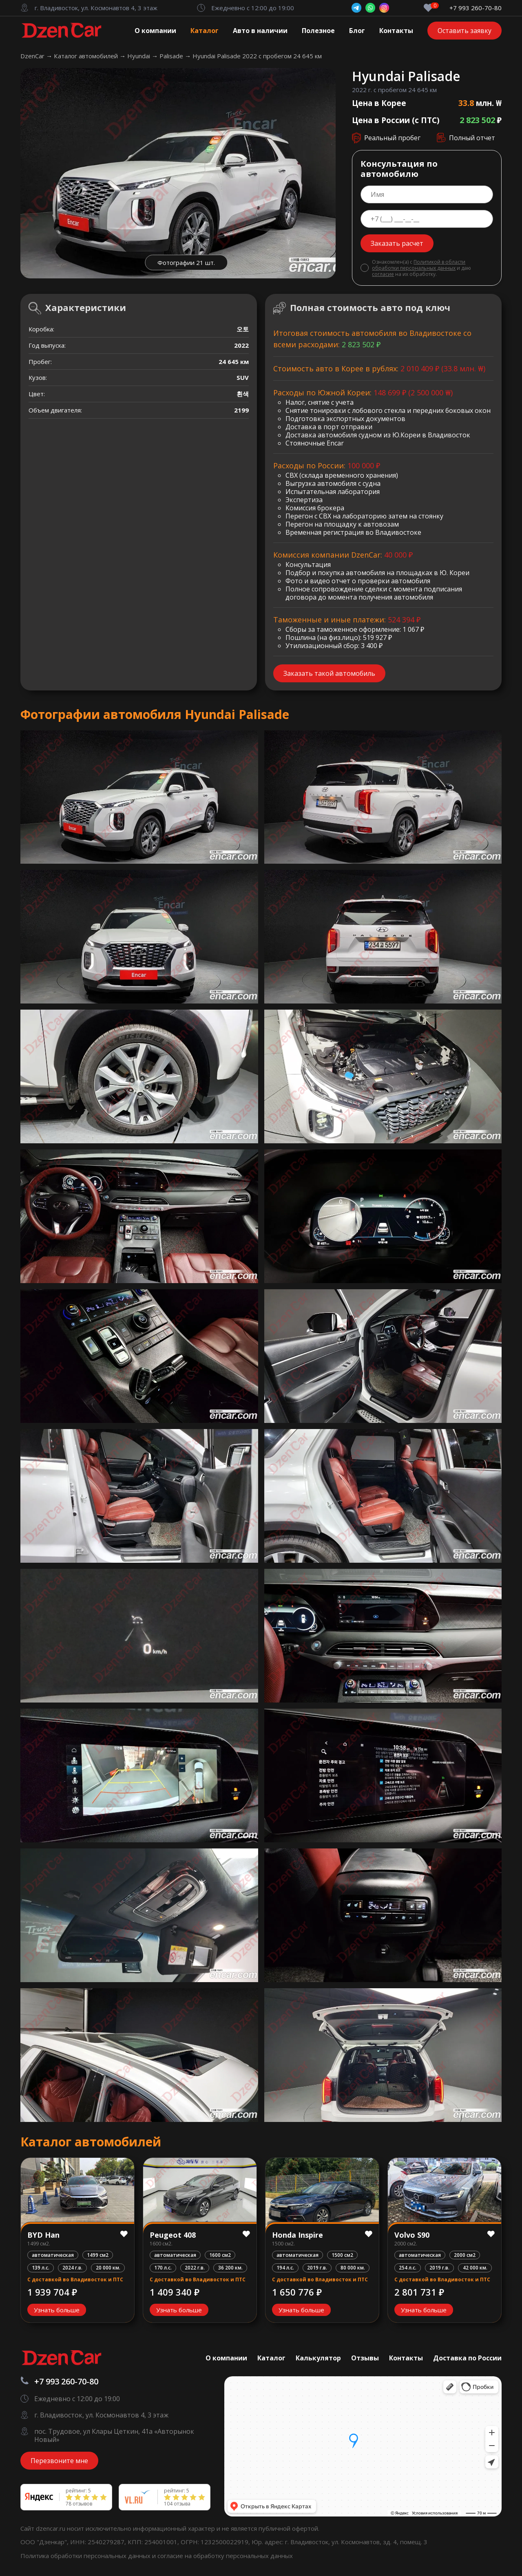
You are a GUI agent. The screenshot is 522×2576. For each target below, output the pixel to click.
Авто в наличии (260, 30)
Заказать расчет (397, 243)
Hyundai (139, 56)
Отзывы (365, 2357)
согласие (383, 274)
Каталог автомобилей (86, 56)
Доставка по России (467, 2357)
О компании (155, 30)
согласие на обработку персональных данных (225, 2556)
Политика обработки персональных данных (86, 2556)
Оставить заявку (464, 30)
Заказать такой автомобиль (329, 673)
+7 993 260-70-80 (475, 8)
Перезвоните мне (59, 2460)
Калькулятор (318, 2357)
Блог (357, 30)
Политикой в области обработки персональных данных (418, 264)
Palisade (172, 56)
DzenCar (33, 56)
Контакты (396, 30)
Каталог (204, 30)
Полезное (318, 30)
